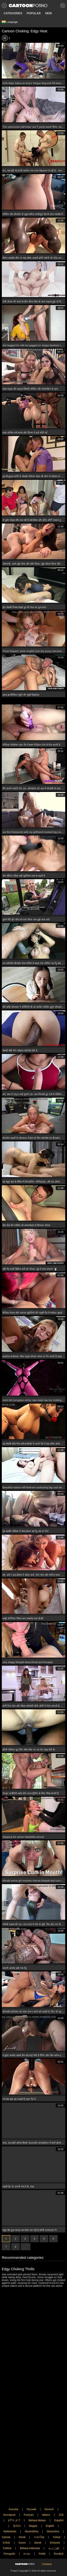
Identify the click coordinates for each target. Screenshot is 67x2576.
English (50, 2514)
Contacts (47, 2558)
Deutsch (49, 2497)
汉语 (61, 2503)
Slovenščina (31, 2519)
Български (9, 2503)
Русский (31, 2497)
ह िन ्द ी (14, 2508)
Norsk (22, 2525)
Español (58, 2508)
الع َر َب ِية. (54, 2536)
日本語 (6, 2530)
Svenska (13, 2497)
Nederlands (9, 2519)
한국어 (17, 2514)
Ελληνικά (55, 2530)
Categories (13, 13)
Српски (6, 2525)
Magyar (33, 2514)
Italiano (46, 2503)
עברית (27, 2541)
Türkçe (56, 2525)
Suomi (22, 2530)
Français (29, 2503)
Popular (34, 13)
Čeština (7, 2536)
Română (58, 2541)
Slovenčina (53, 2519)
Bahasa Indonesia (30, 2536)
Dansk (37, 2530)
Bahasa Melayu (37, 2508)
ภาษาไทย (39, 2525)
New (48, 13)
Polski (42, 2541)
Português (9, 2541)
